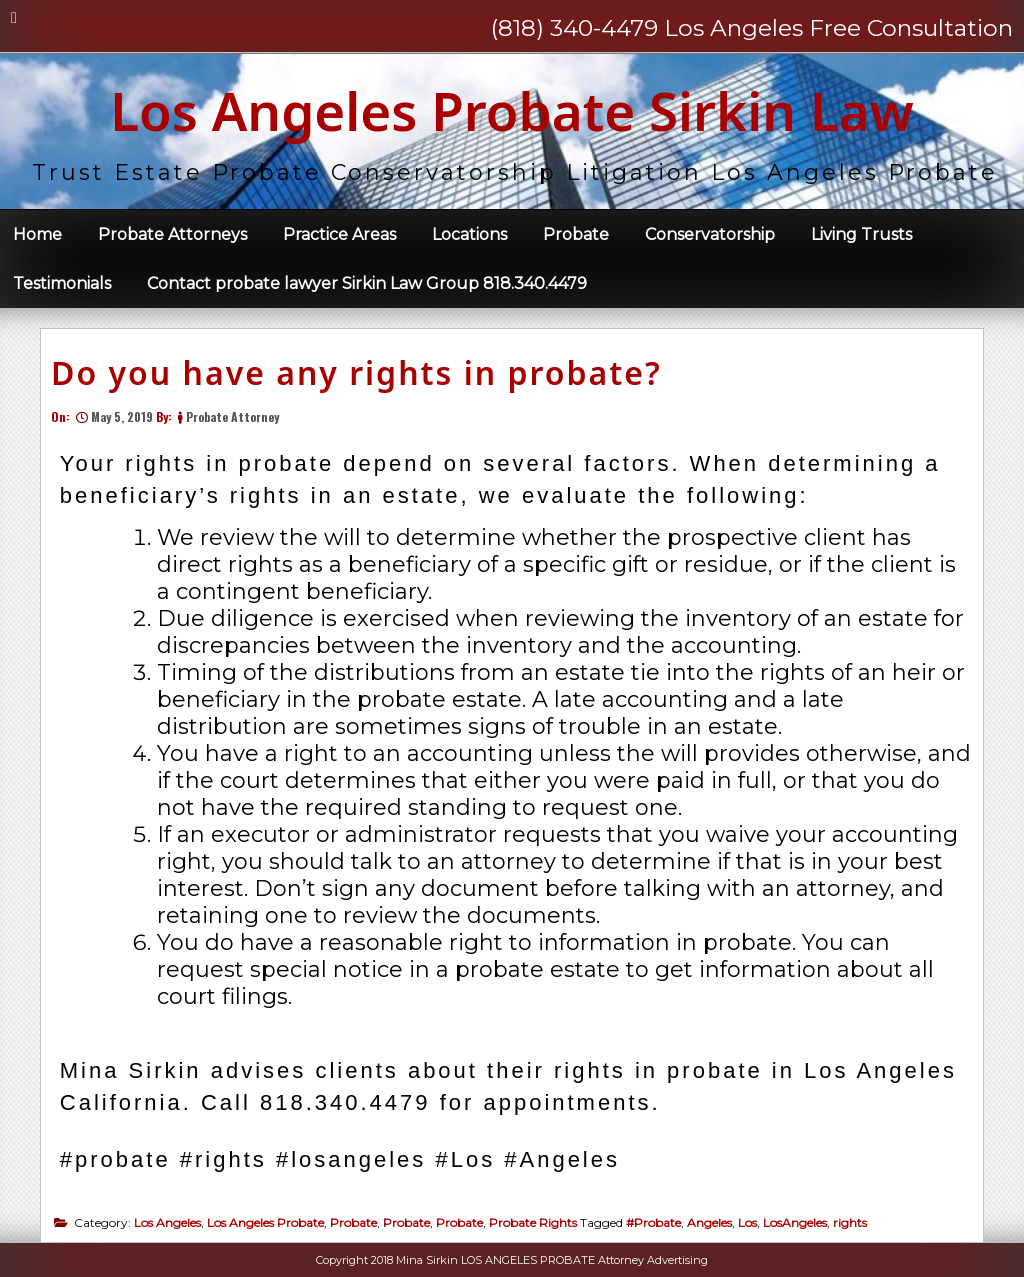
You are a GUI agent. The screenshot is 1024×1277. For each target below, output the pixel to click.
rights (850, 1222)
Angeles (709, 1222)
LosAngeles (795, 1222)
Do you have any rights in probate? (356, 372)
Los (747, 1222)
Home (37, 234)
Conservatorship (710, 234)
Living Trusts (861, 234)
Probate (576, 234)
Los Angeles (167, 1222)
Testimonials (62, 283)
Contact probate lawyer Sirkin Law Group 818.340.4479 (367, 283)
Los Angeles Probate (265, 1222)
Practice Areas (339, 234)
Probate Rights (533, 1222)
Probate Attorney (232, 416)
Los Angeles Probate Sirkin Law (512, 110)
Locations (469, 234)
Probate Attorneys (172, 234)
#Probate (653, 1222)
